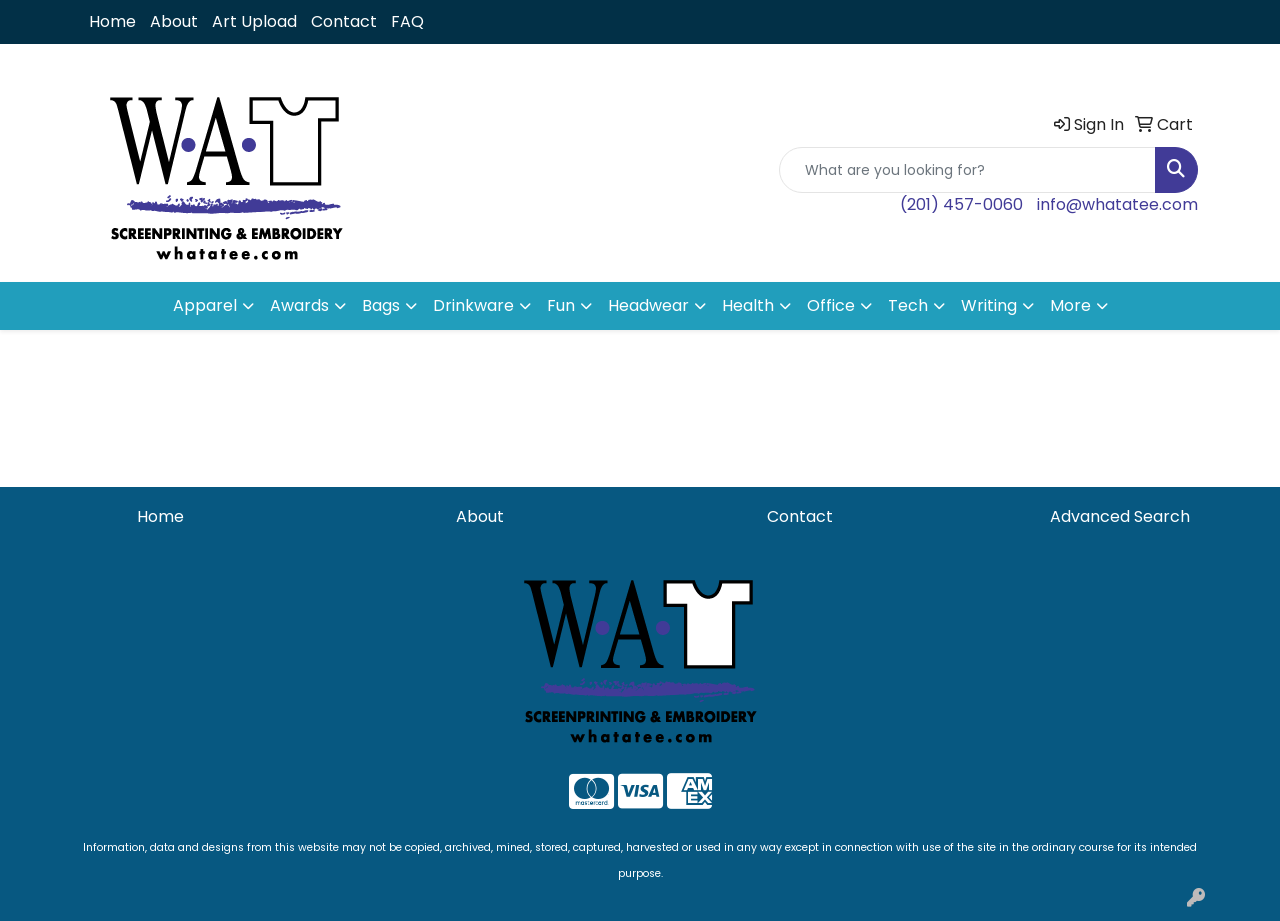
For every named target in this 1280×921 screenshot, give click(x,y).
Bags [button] (381, 305)
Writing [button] (989, 305)
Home (112, 21)
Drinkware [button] (473, 305)
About (174, 21)
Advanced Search (1120, 516)
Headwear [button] (648, 305)
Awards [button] (299, 305)
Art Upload (254, 21)
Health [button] (748, 305)
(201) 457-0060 (961, 204)
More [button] (1070, 305)
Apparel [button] (205, 305)
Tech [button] (908, 305)
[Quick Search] (967, 170)
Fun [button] (561, 305)
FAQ (407, 21)
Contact (344, 21)
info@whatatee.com (1117, 204)
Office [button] (831, 305)
